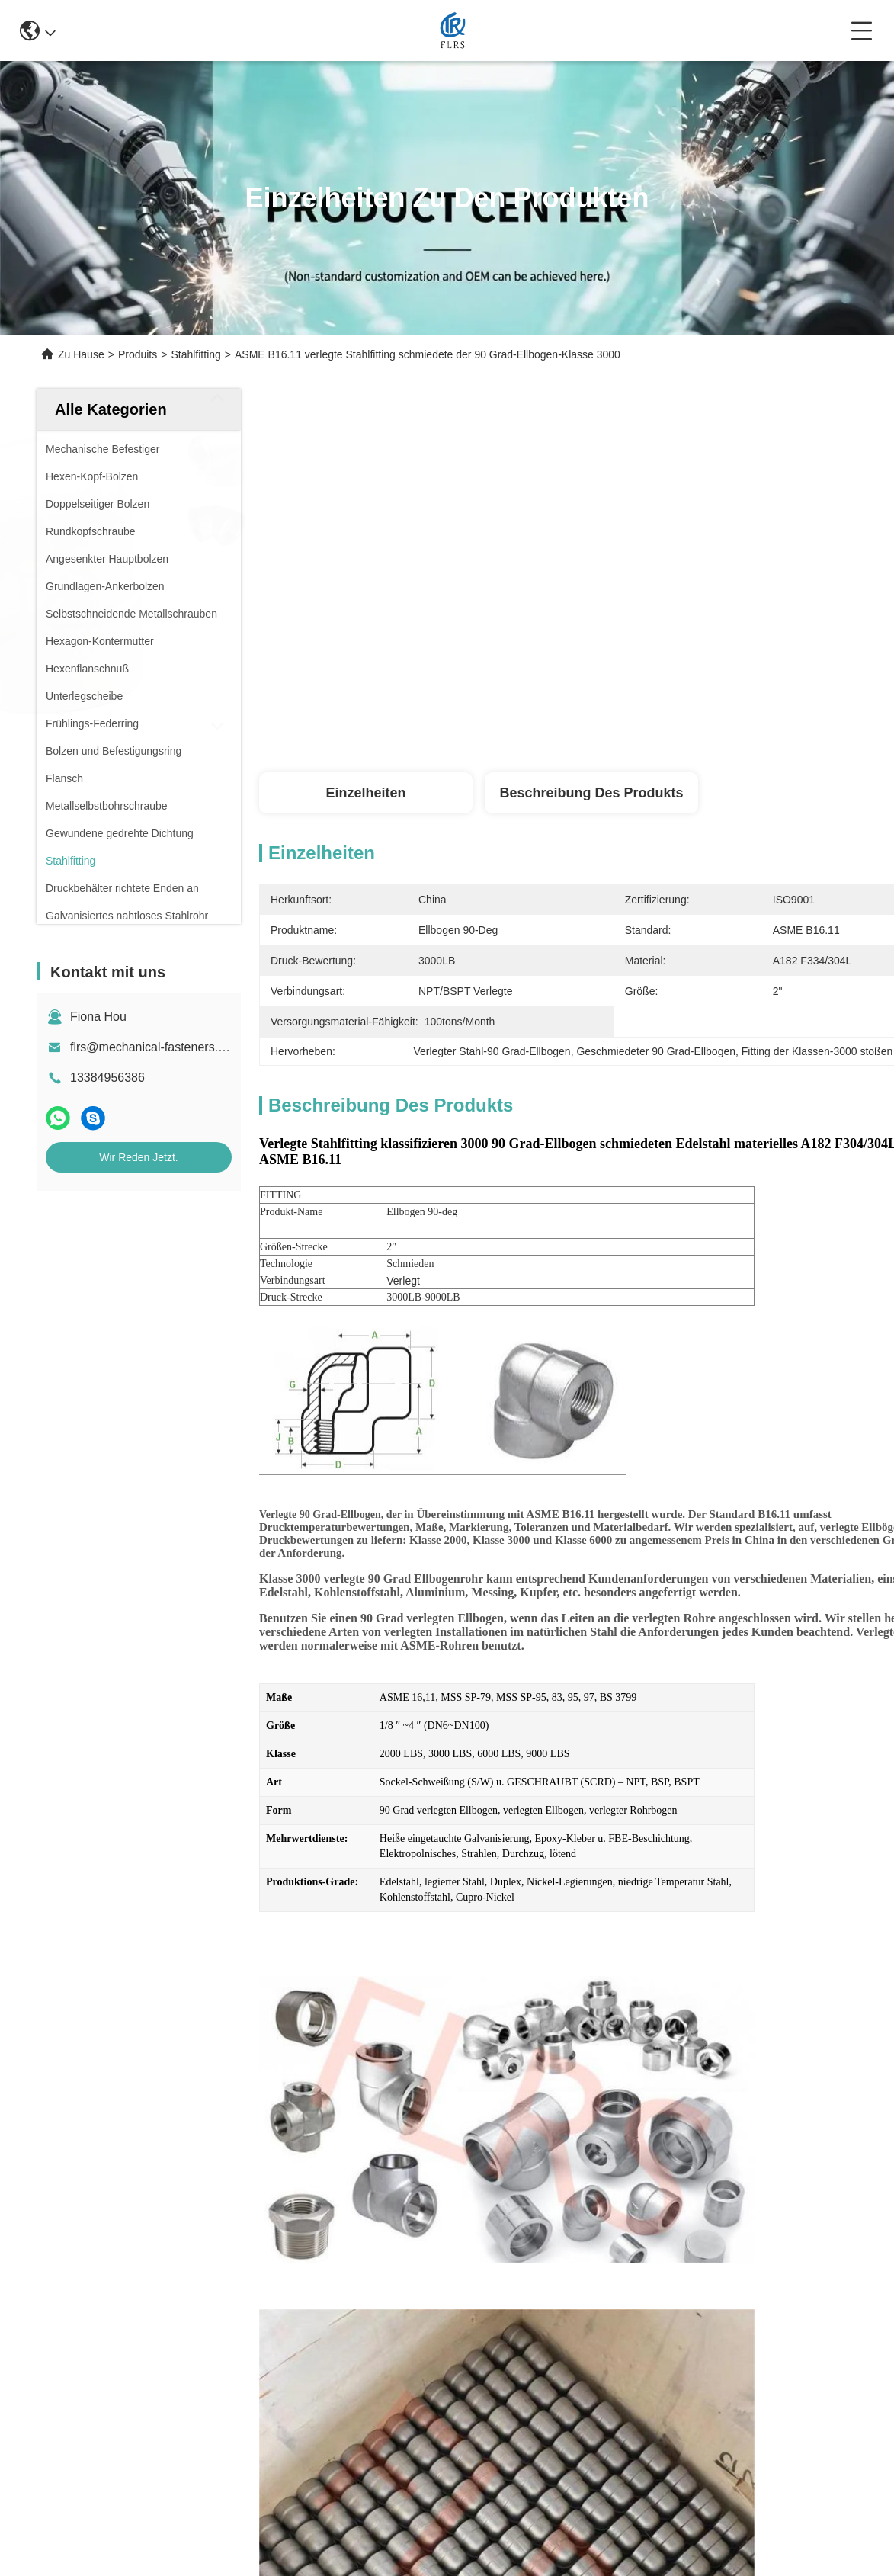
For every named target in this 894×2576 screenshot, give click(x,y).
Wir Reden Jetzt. (138, 1157)
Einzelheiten (365, 792)
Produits (137, 354)
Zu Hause (81, 354)
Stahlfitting (195, 354)
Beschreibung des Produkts (591, 792)
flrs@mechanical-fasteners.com (155, 1047)
